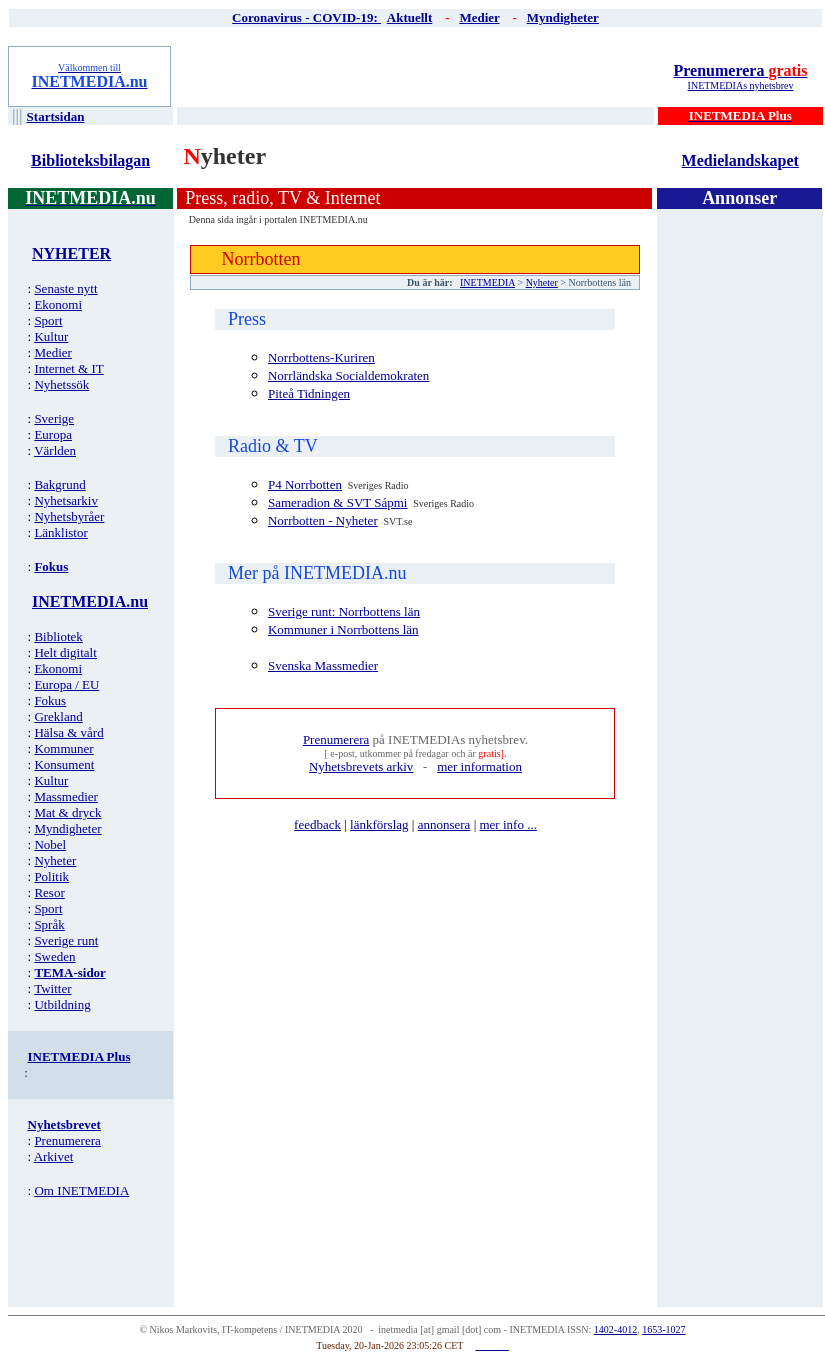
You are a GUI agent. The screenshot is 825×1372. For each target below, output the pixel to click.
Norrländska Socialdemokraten (348, 375)
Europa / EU (66, 684)
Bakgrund (59, 484)
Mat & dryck (67, 812)
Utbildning (62, 1004)
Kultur (51, 336)
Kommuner (63, 748)
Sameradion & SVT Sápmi (338, 502)
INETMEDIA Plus (79, 1056)
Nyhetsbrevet (64, 1124)
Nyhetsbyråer (69, 516)
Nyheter (55, 860)
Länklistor (60, 532)
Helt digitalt (65, 652)
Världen (55, 450)
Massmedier (66, 796)
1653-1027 (663, 1329)
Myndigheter (67, 828)
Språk (49, 924)
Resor (49, 892)
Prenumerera (740, 70)
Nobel (50, 844)
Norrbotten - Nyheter (323, 520)
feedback (317, 824)
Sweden (54, 956)
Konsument (64, 764)
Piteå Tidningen (309, 393)
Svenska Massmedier (323, 665)
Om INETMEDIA (81, 1190)
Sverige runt (66, 940)
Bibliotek (58, 636)
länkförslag (379, 824)
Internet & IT (68, 368)
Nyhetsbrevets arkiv (361, 766)
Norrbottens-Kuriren (321, 357)
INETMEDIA (487, 282)
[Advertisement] (417, 76)
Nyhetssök (61, 384)
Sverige (54, 418)
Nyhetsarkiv (66, 500)
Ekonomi (58, 304)
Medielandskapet (740, 160)
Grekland (58, 716)
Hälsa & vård (68, 732)
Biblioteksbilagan (90, 160)
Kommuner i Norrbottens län (343, 629)
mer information (479, 766)
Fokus (50, 700)
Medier (53, 352)
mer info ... (507, 824)
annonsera (444, 824)
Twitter (52, 988)
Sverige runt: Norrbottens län (344, 611)
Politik (51, 876)
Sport (48, 320)
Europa (53, 434)
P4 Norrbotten (305, 484)
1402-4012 (615, 1329)
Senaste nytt (65, 288)
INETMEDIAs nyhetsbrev (741, 85)
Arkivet (54, 1156)
